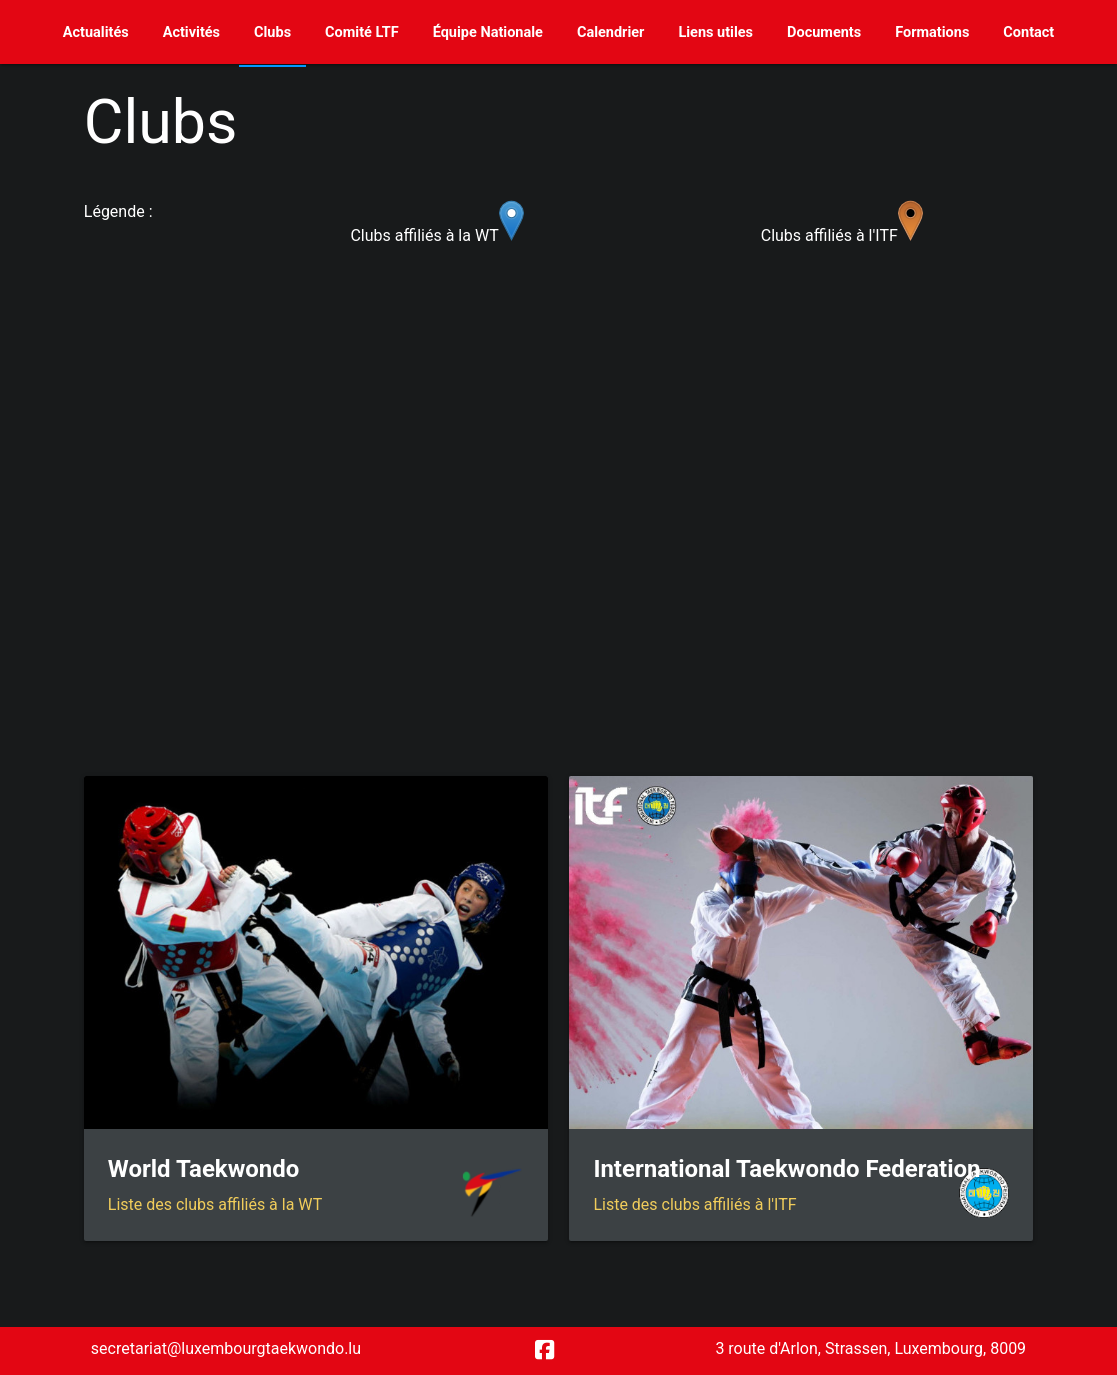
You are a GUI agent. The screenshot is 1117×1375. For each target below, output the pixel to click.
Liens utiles (715, 32)
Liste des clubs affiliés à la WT (215, 1204)
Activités (191, 32)
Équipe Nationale (488, 32)
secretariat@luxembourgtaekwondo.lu (226, 1348)
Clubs (272, 32)
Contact (1028, 32)
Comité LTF (362, 32)
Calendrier (611, 32)
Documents (824, 32)
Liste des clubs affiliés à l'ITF (694, 1204)
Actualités (96, 32)
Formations (932, 32)
